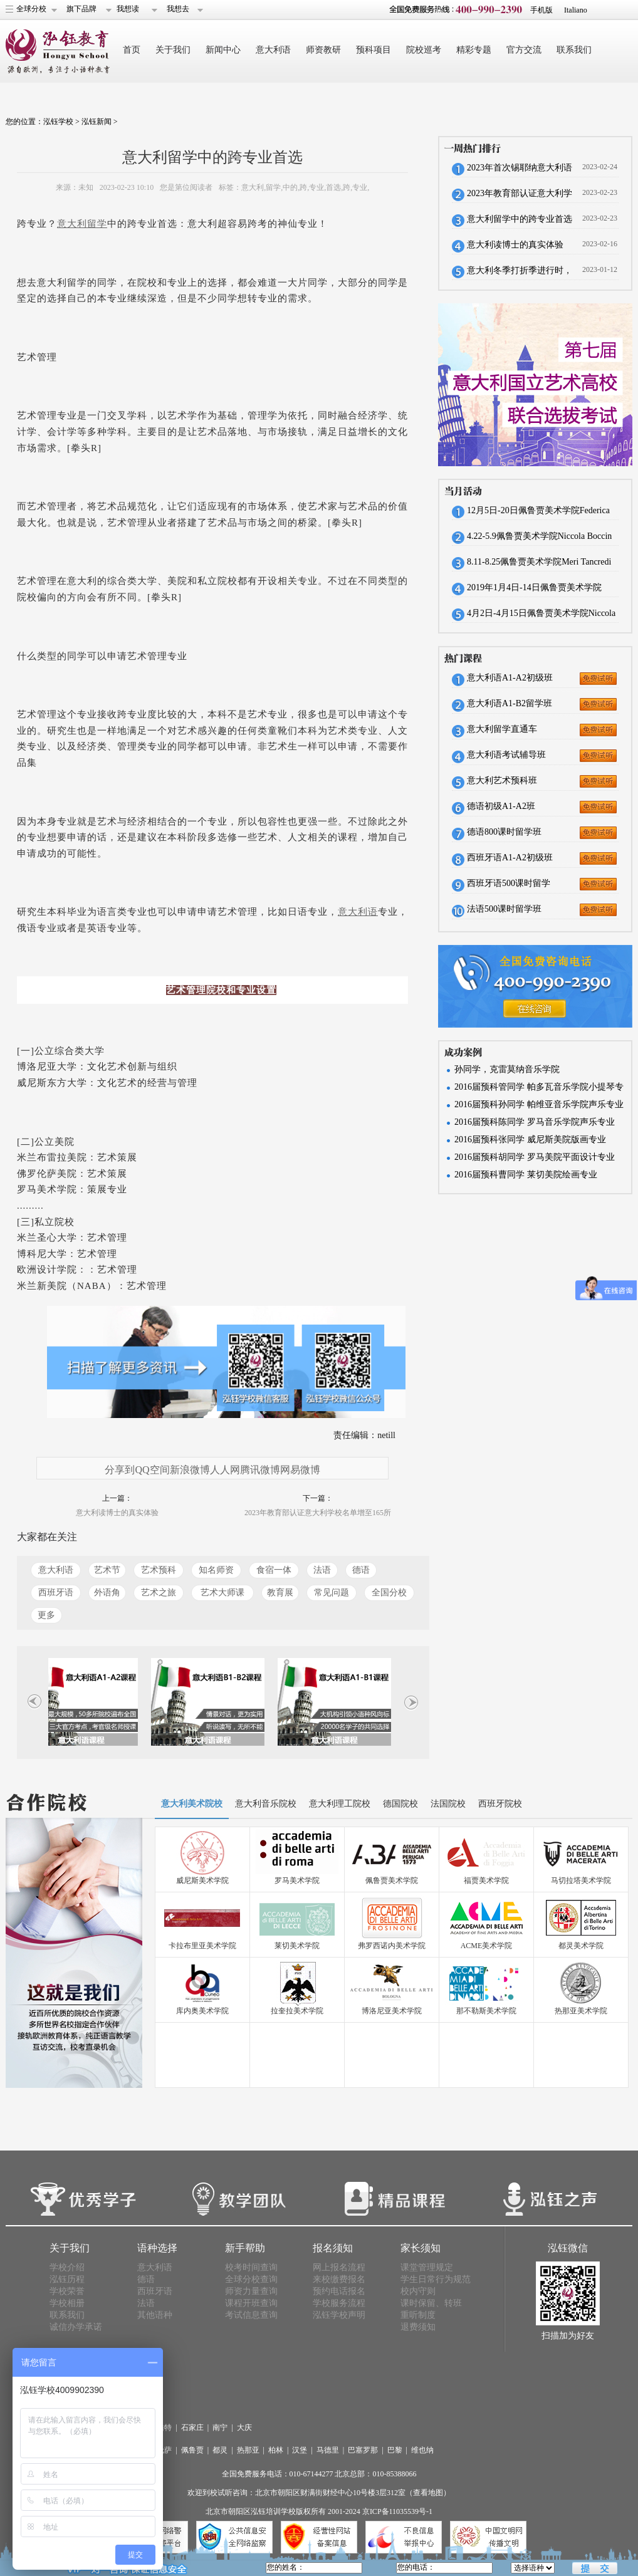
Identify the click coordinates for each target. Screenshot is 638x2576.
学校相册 (67, 2303)
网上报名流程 (339, 2267)
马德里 (327, 2450)
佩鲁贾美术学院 (391, 1880)
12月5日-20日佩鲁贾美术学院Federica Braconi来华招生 (538, 514)
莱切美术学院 (297, 1945)
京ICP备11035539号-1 (397, 2511)
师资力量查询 (251, 2291)
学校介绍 (67, 2267)
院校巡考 (423, 50)
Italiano (575, 10)
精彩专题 (473, 50)
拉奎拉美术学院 (297, 2010)
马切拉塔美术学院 (581, 1880)
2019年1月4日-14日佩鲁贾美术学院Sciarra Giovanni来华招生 (534, 591)
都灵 (219, 2450)
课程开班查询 (251, 2303)
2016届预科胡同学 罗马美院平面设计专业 (534, 1157)
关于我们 (173, 50)
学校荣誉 (67, 2291)
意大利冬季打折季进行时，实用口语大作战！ (519, 274)
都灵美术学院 (581, 1945)
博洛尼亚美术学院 (392, 2010)
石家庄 (192, 2427)
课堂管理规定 (426, 2267)
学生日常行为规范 (435, 2279)
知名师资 (216, 1570)
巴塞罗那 (363, 2450)
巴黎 (394, 2450)
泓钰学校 (58, 121)
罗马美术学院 (297, 1880)
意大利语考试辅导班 (506, 754)
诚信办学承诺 (76, 2327)
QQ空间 (152, 1469)
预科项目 (373, 50)
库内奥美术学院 (202, 2010)
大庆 (244, 2427)
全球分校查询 (251, 2279)
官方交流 (523, 50)
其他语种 (154, 2315)
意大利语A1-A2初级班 (510, 677)
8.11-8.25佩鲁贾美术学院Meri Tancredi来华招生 (539, 566)
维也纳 (422, 2450)
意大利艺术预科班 (502, 780)
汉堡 (299, 2450)
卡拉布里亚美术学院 (202, 1945)
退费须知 (418, 2327)
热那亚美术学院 (581, 2010)
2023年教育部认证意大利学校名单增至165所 (317, 1512)
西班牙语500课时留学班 (508, 887)
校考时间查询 (251, 2267)
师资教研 (323, 50)
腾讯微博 (260, 1469)
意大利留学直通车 (502, 729)
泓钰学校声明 (339, 2315)
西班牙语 (55, 1592)
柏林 (275, 2450)
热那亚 (248, 2450)
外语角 (107, 1592)
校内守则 (418, 2291)
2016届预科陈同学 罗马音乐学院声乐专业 (534, 1122)
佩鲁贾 (192, 2450)
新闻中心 (223, 50)
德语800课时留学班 (504, 832)
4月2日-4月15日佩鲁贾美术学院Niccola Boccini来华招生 (541, 617)
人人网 (225, 1469)
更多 (46, 1615)
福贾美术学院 (486, 1880)
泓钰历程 (67, 2279)
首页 (131, 50)
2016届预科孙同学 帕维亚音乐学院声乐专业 (539, 1104)
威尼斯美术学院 (202, 1880)
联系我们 (574, 50)
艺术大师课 (222, 1592)
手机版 (541, 10)
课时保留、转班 (431, 2303)
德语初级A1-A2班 (501, 806)
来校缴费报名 (339, 2279)
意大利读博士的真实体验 (117, 1512)
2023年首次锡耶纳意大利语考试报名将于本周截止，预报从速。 (519, 171)
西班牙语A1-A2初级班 (510, 857)
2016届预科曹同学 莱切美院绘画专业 (525, 1174)
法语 (322, 1570)
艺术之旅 (158, 1592)
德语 (361, 1570)
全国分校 (389, 1592)
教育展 (280, 1592)
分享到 (120, 1469)
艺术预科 (158, 1570)
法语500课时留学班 (504, 909)
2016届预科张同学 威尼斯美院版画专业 (530, 1139)
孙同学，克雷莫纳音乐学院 (507, 1069)
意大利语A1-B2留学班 (509, 703)
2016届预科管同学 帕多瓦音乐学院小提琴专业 (539, 1089)
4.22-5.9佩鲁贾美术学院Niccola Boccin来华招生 (539, 540)
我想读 (128, 8)
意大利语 (273, 50)
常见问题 (331, 1592)
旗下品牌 (81, 8)
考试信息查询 (251, 2315)
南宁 (219, 2427)
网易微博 (300, 1469)
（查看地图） (428, 2492)
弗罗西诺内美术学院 (392, 1945)
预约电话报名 (339, 2291)
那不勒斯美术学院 (486, 2010)
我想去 (178, 8)
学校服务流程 (339, 2303)
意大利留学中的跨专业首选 (519, 219)
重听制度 (418, 2315)
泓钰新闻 (96, 121)
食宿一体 (273, 1570)
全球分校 (31, 8)
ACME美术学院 (487, 1945)
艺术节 (107, 1570)
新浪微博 (190, 1469)
